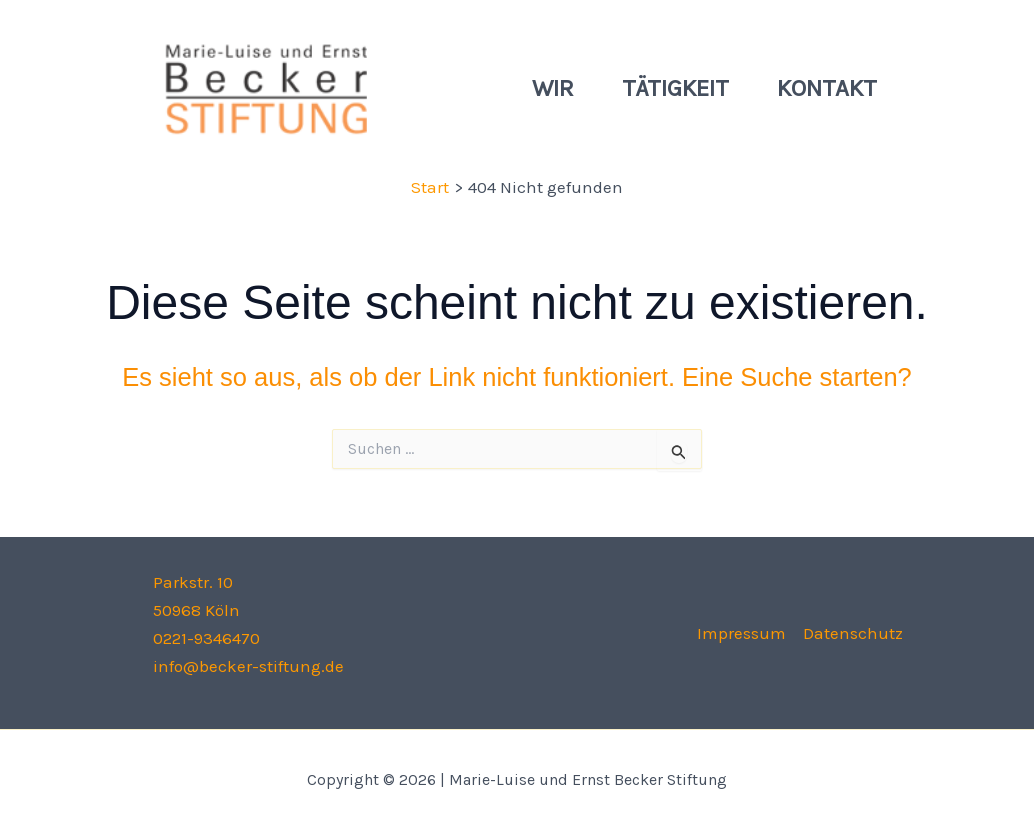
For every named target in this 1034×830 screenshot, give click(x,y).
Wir (553, 88)
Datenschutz (853, 633)
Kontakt (827, 88)
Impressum (741, 633)
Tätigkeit (675, 88)
